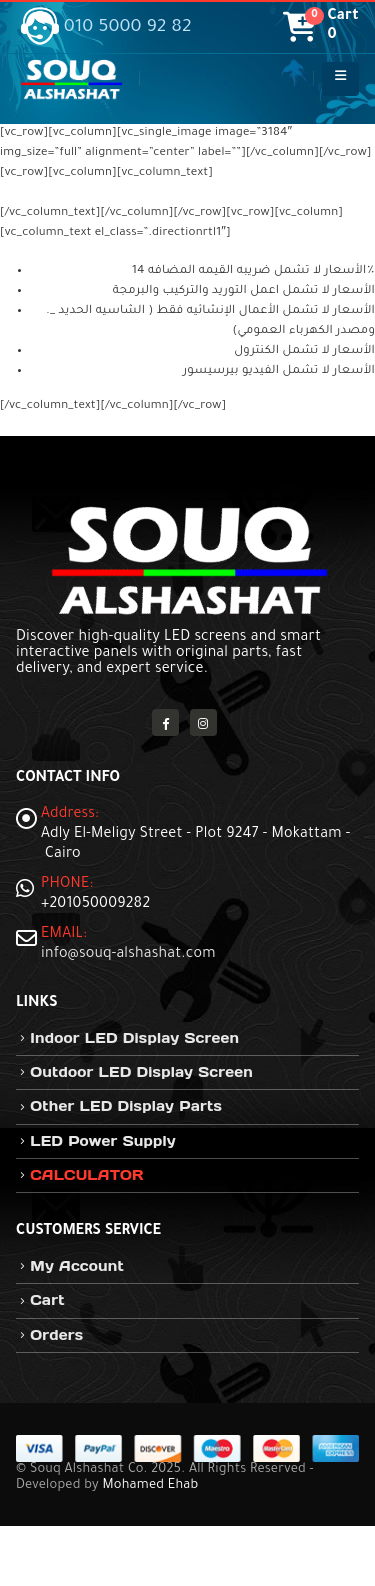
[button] (340, 79)
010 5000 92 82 (106, 28)
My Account (77, 1266)
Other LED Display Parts (126, 1106)
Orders (56, 1335)
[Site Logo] (71, 79)
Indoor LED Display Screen (134, 1038)
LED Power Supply (103, 1141)
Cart (47, 1300)
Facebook (165, 722)
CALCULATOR (86, 1175)
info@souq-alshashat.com (128, 955)
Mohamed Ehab (150, 1486)
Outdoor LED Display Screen (141, 1072)
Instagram (203, 722)
